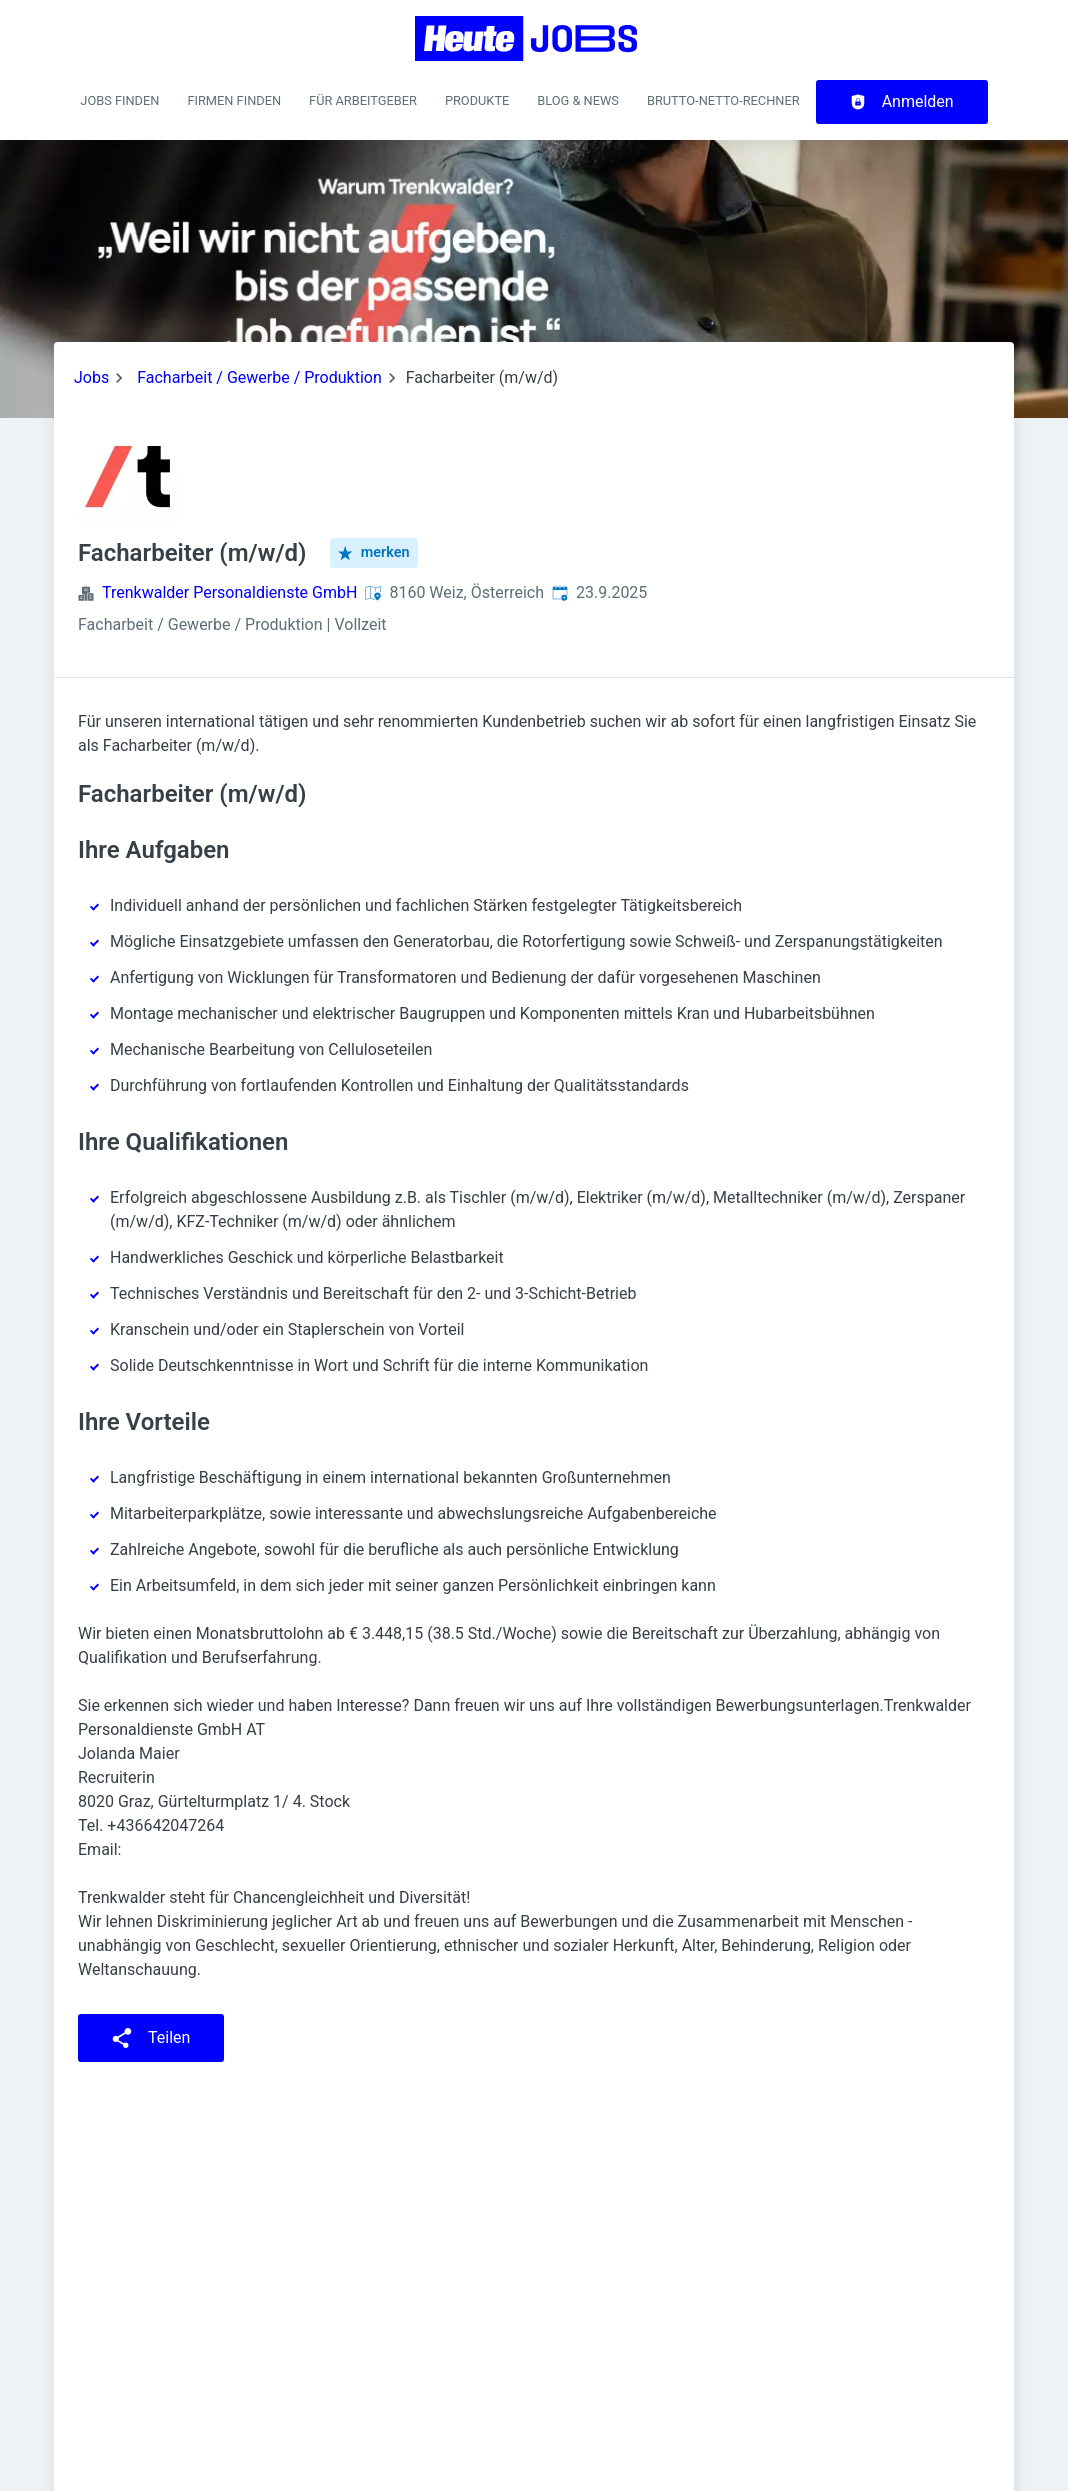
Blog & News (578, 100)
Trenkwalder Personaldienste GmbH (229, 592)
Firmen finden (234, 100)
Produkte (477, 100)
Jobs (91, 377)
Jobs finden (119, 100)
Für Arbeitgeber (363, 100)
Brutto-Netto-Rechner (723, 100)
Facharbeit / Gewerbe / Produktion (259, 377)
